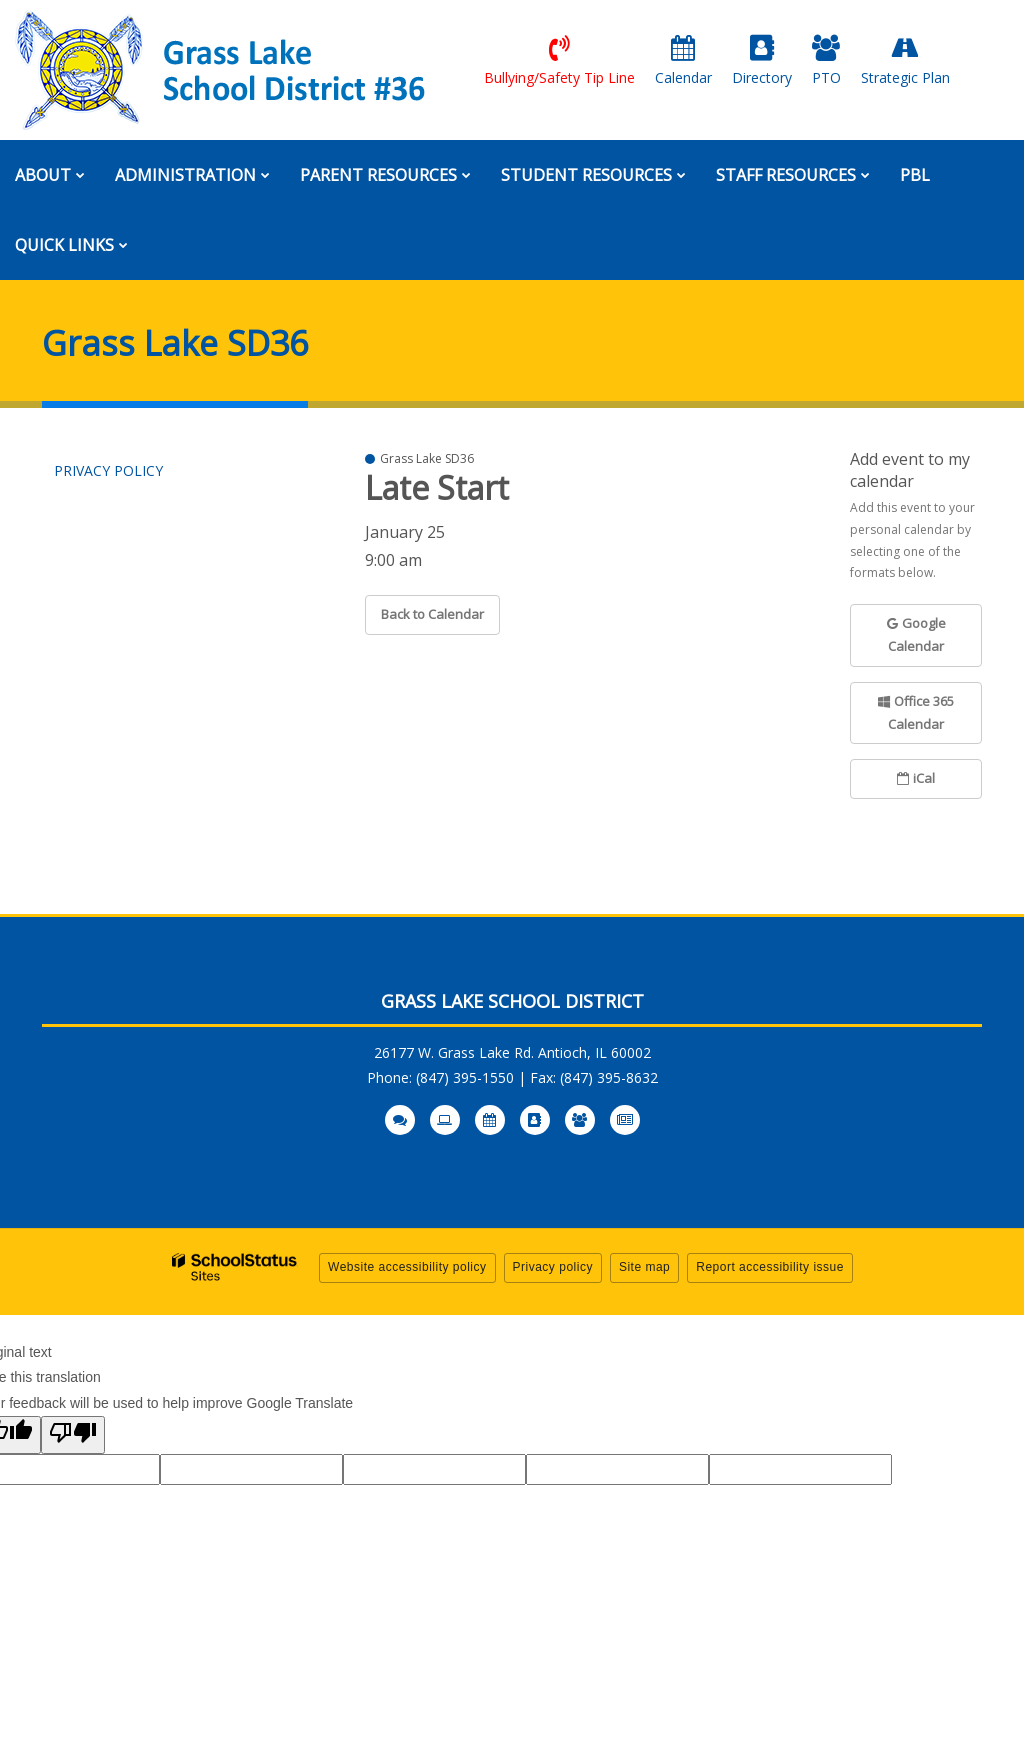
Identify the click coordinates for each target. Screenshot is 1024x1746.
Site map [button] (644, 1267)
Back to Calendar (432, 614)
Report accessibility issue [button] (770, 1267)
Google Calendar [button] (916, 634)
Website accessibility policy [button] (407, 1267)
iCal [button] (916, 778)
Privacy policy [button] (553, 1267)
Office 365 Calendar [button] (916, 712)
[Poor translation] (73, 1435)
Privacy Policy (108, 470)
